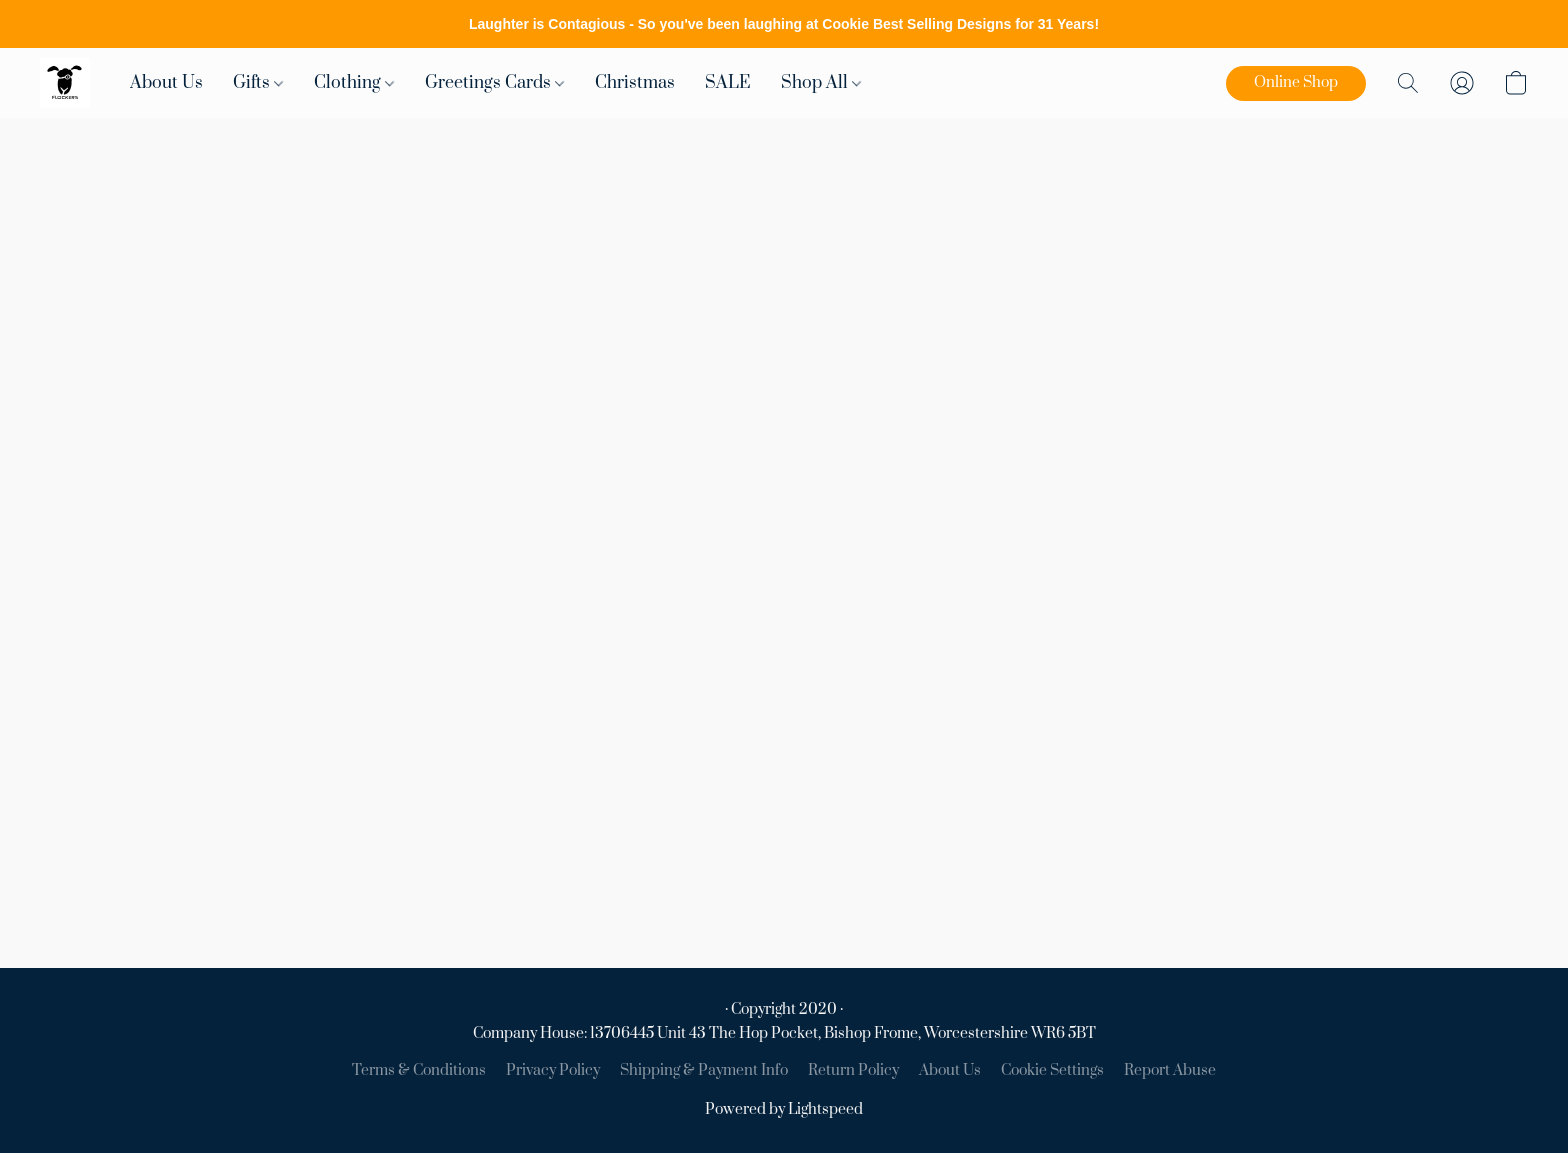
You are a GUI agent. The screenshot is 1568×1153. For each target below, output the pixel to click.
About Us (166, 83)
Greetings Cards (494, 83)
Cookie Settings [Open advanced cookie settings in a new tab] (1052, 1070)
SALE (728, 83)
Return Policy (853, 1070)
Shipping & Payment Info (704, 1070)
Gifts (258, 83)
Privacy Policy (553, 1070)
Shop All (821, 83)
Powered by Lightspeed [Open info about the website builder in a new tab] (784, 1109)
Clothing (354, 83)
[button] (65, 83)
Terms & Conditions (419, 1070)
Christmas (635, 83)
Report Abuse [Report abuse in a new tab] (1170, 1070)
